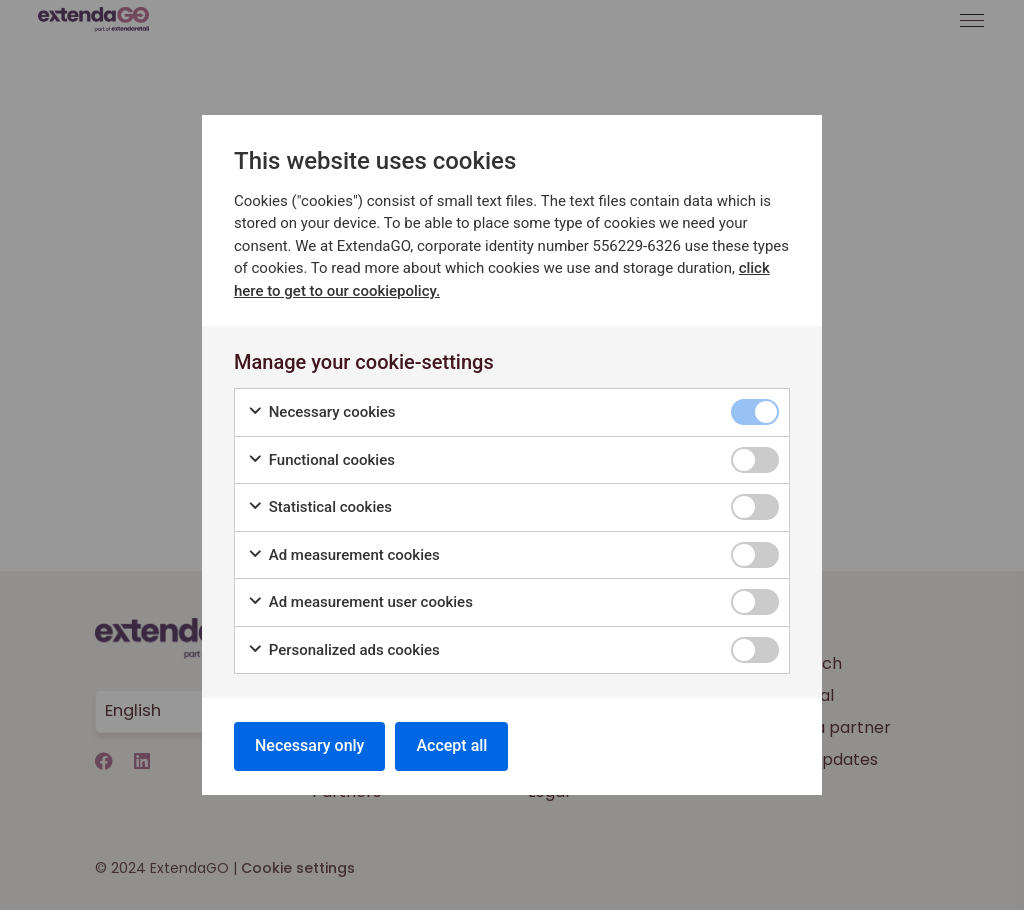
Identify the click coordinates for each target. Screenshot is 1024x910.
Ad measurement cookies (343, 555)
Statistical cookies (319, 507)
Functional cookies (321, 460)
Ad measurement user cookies (360, 602)
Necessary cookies (321, 412)
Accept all (451, 745)
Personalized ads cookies (343, 650)
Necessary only (309, 745)
